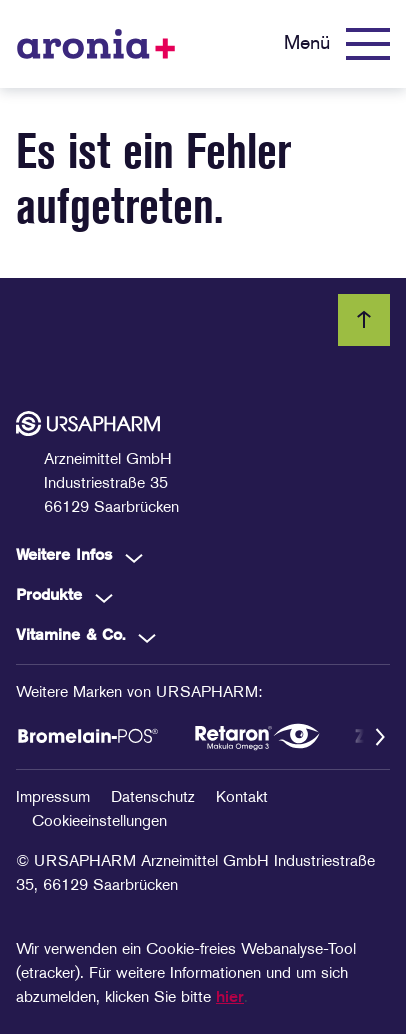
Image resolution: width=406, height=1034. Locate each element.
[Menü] (337, 44)
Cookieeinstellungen (99, 822)
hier (230, 998)
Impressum (55, 798)
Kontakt (242, 798)
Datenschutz (155, 798)
